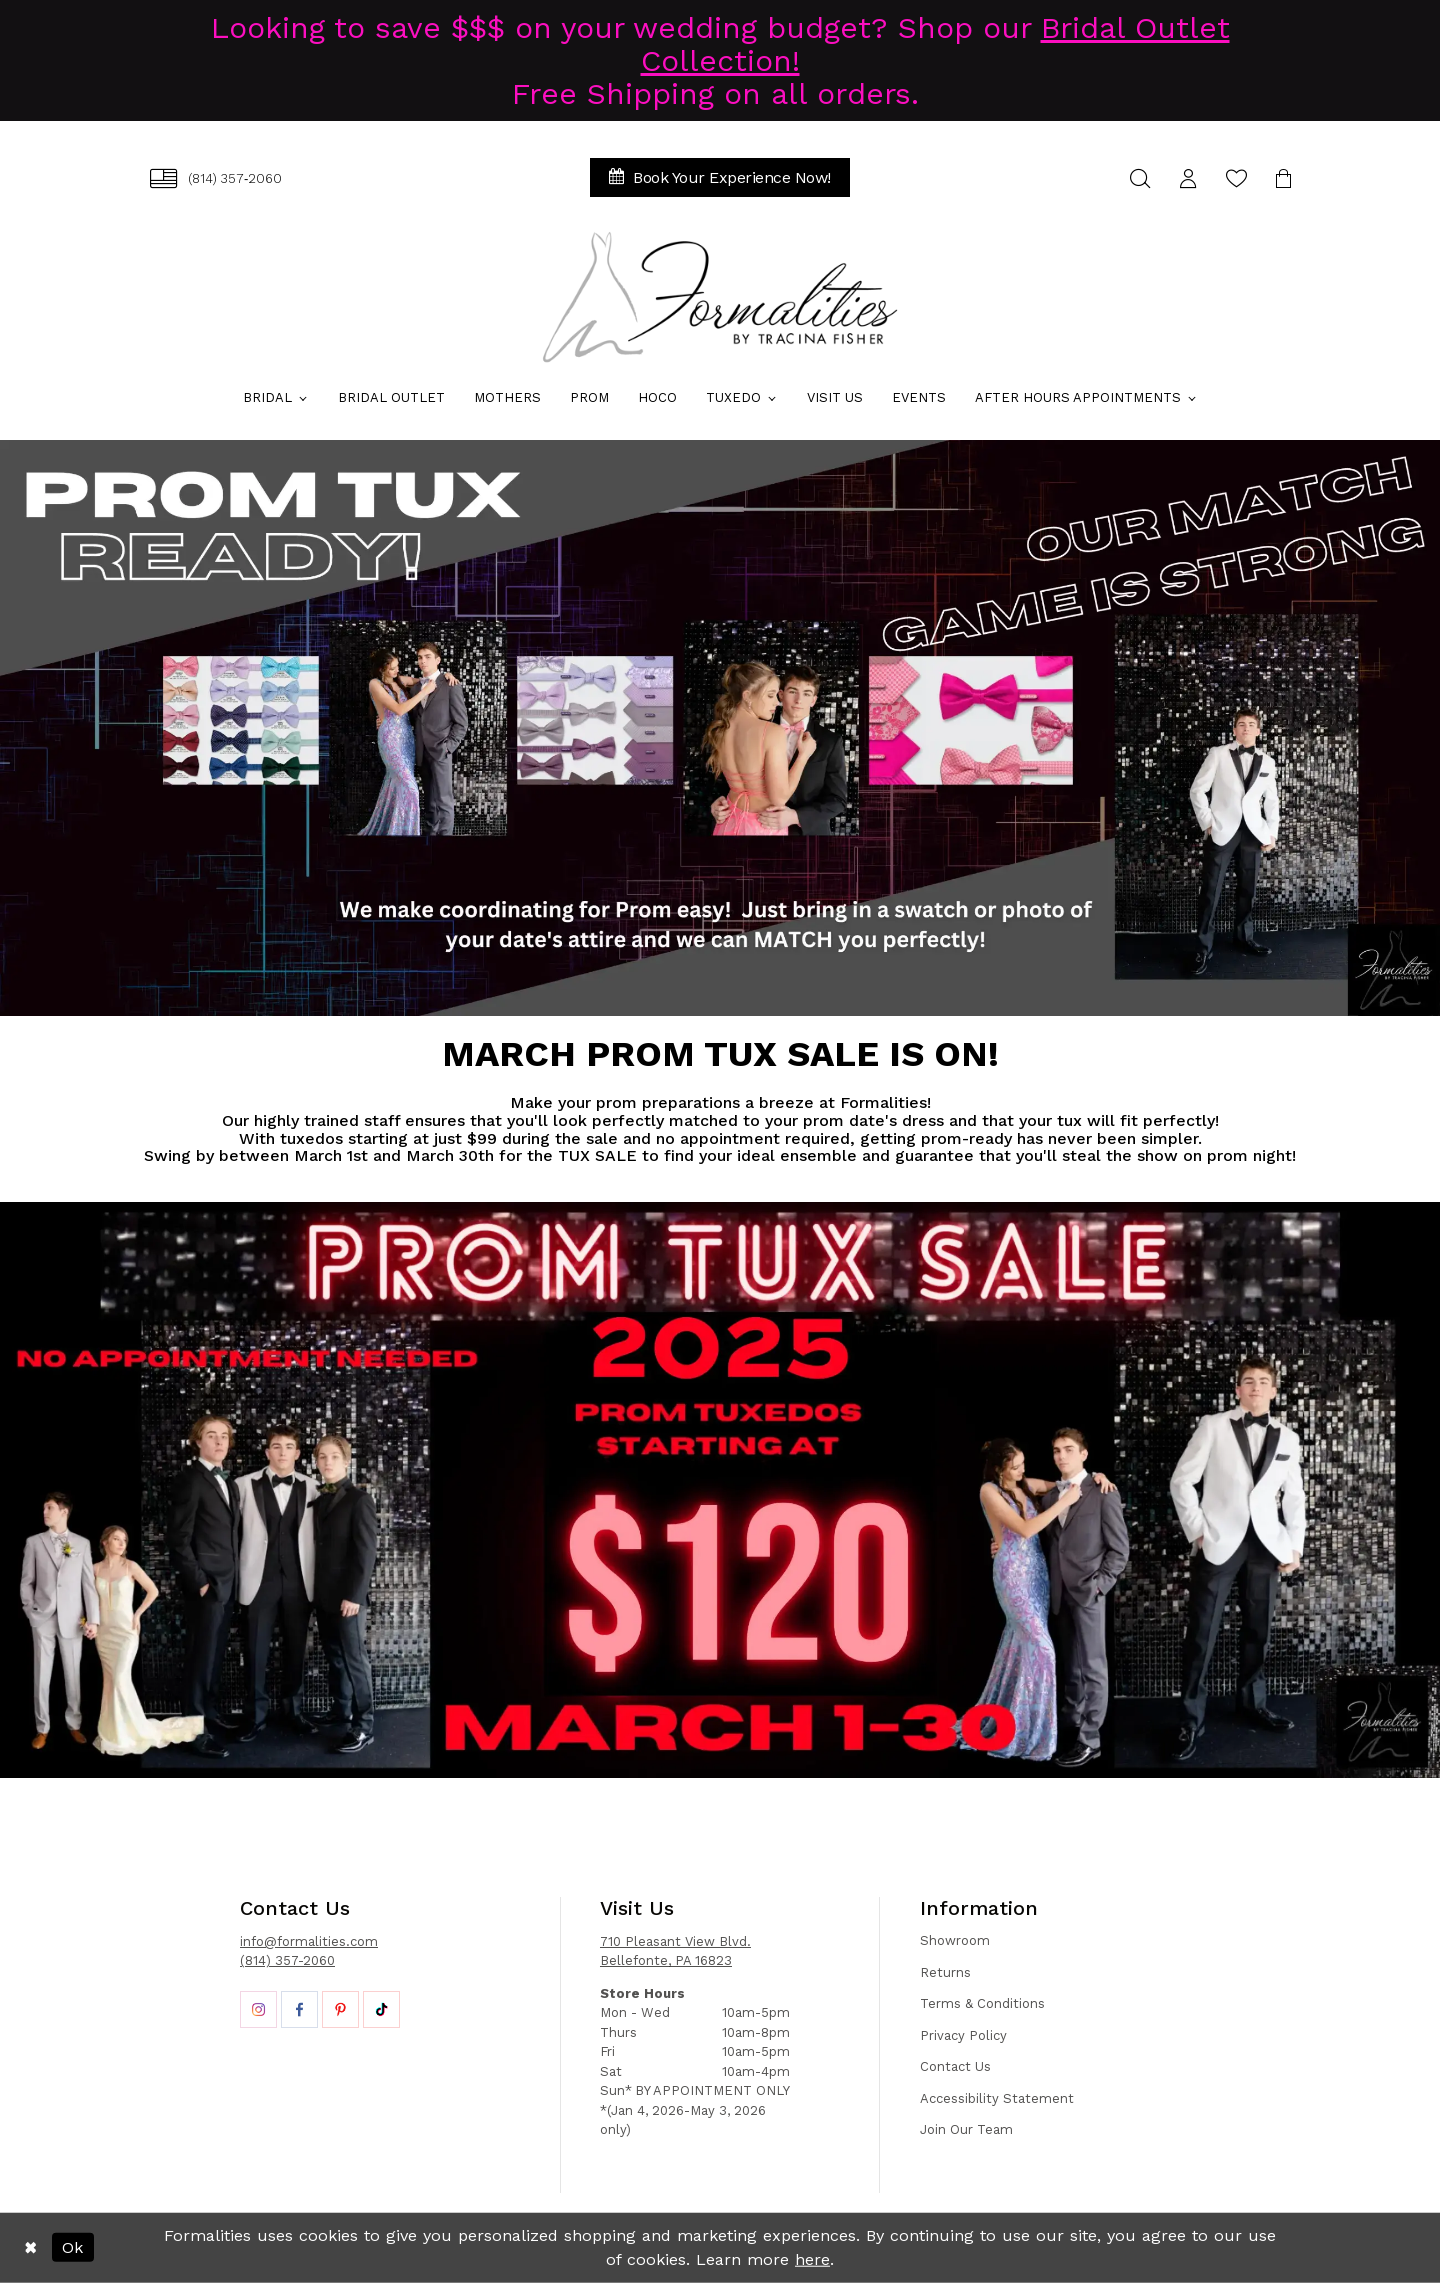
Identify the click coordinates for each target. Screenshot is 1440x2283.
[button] (1188, 178)
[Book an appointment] (720, 177)
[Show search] (1140, 178)
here (812, 2259)
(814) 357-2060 (287, 1960)
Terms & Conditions (982, 2003)
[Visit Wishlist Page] (1236, 178)
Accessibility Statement (997, 2098)
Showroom (955, 1940)
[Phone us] (216, 178)
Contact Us (955, 2066)
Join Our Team (966, 2129)
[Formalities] (720, 297)
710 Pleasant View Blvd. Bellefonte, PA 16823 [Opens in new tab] (675, 1951)
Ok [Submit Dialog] (72, 2247)
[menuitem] (216, 178)
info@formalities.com (309, 1941)
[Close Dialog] (30, 2248)
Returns (945, 1972)
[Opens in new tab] (258, 2009)
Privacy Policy (963, 2035)
